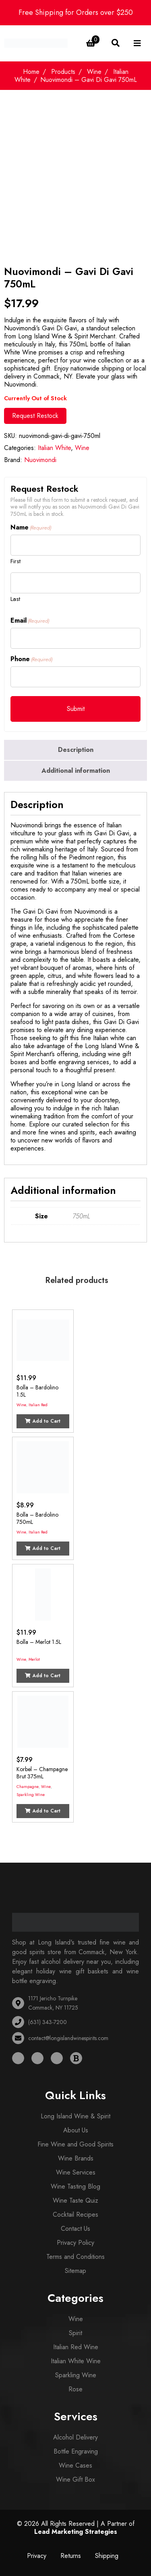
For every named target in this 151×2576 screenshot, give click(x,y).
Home (31, 71)
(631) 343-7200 (47, 2022)
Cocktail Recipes (75, 2214)
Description (75, 749)
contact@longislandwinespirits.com (68, 2038)
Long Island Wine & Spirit (75, 2116)
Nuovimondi (40, 459)
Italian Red (38, 1405)
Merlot (34, 1659)
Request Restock (35, 415)
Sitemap (75, 2270)
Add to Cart (42, 1421)
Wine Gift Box (75, 2479)
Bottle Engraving (76, 2451)
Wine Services (75, 2172)
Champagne (28, 1787)
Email (29, 621)
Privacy (36, 2555)
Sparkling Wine (31, 1795)
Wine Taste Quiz (75, 2200)
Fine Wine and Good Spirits (75, 2144)
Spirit (75, 2333)
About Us (75, 2130)
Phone (31, 659)
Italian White (54, 447)
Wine (94, 71)
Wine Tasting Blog (75, 2186)
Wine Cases (75, 2465)
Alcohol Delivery (75, 2437)
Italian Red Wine (75, 2347)
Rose (75, 2389)
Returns (70, 2555)
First (15, 561)
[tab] (75, 750)
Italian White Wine (76, 2361)
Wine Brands (75, 2158)
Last (15, 599)
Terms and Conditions (75, 2256)
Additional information (75, 770)
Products (63, 71)
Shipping (106, 2555)
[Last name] (75, 582)
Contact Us (75, 2228)
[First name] (75, 545)
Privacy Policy (75, 2242)
